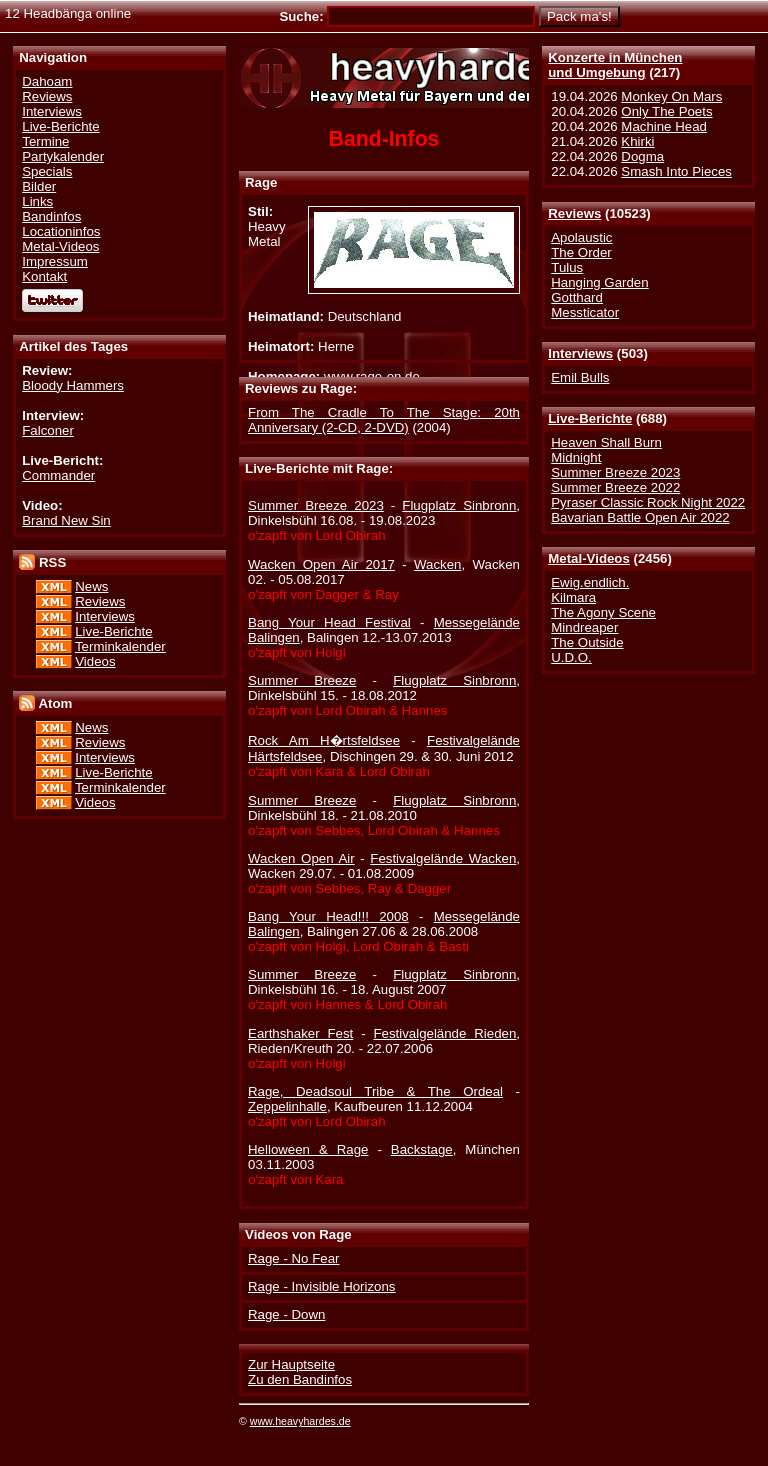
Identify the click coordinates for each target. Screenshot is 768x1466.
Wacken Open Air (301, 858)
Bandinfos (51, 216)
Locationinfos (61, 231)
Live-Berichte (590, 418)
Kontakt (44, 276)
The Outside (587, 642)
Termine (45, 141)
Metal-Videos (589, 558)
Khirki (637, 141)
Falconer (48, 430)
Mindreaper (584, 627)
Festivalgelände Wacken (443, 858)
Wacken (437, 564)
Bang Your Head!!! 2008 (328, 916)
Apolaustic (581, 237)
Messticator (585, 312)
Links (37, 201)
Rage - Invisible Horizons (321, 1286)
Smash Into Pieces (676, 171)
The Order (581, 252)
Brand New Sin (66, 520)
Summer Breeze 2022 (615, 487)
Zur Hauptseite (291, 1364)
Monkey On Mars (671, 96)
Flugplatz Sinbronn (459, 505)
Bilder (39, 186)
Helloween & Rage (308, 1149)
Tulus (567, 267)
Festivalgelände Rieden (444, 1033)
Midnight (576, 457)
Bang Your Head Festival (329, 622)
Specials (47, 171)
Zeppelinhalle (287, 1106)
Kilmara (573, 597)
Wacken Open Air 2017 (321, 564)
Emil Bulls (580, 377)
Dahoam (47, 81)
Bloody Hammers (73, 385)
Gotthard (577, 297)
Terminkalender (120, 646)
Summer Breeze (302, 680)
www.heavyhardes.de (300, 1421)
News (91, 586)
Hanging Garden (599, 282)
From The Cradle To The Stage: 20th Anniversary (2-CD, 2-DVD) (384, 420)
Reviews (574, 213)
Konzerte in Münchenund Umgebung (615, 65)
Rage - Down (286, 1314)
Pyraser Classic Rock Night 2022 (648, 502)
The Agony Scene (603, 612)
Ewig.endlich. (590, 582)
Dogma (642, 156)
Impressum (55, 261)
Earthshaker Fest (300, 1033)
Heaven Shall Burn (606, 442)
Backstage (422, 1149)
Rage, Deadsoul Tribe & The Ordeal (375, 1091)
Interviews (580, 353)
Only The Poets (666, 111)
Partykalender (63, 156)
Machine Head (664, 126)
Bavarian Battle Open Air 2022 (640, 517)
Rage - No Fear (293, 1258)
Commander (58, 475)
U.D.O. (571, 657)
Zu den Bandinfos (300, 1379)
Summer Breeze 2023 (615, 472)
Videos (95, 661)
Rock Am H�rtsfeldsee (324, 740)
